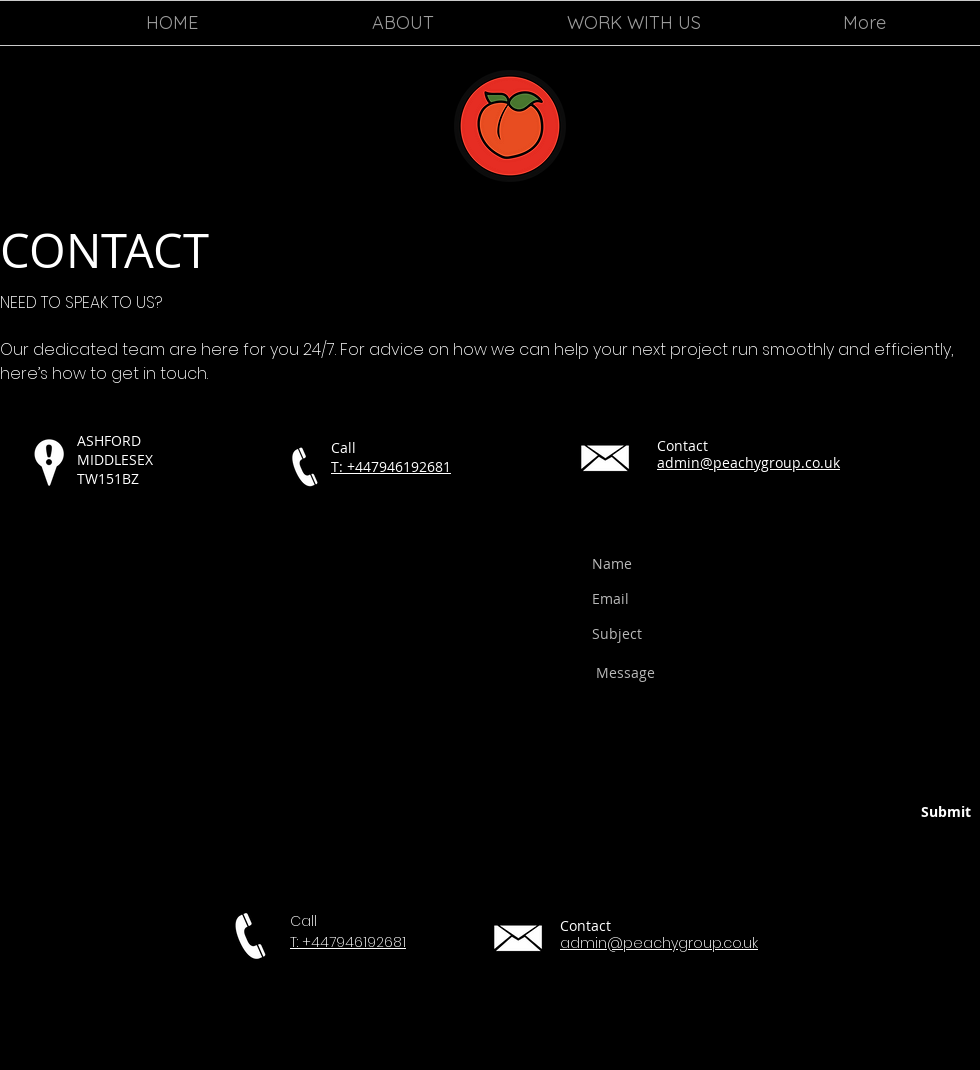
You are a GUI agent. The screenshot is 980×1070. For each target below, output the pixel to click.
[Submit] (896, 813)
